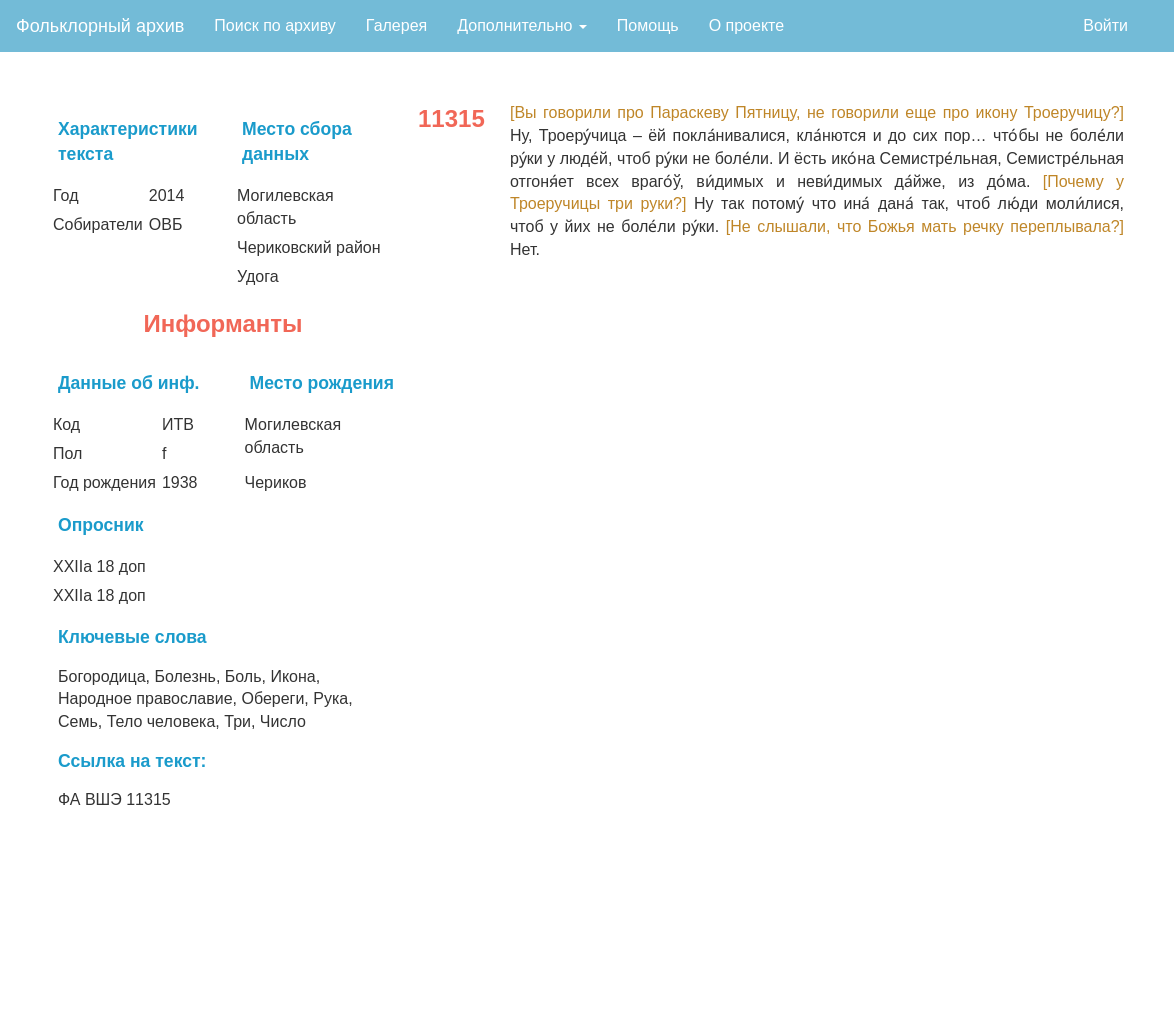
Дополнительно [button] (522, 25)
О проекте (746, 25)
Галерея (396, 25)
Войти (1105, 25)
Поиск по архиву (275, 25)
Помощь (648, 25)
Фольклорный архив (100, 26)
